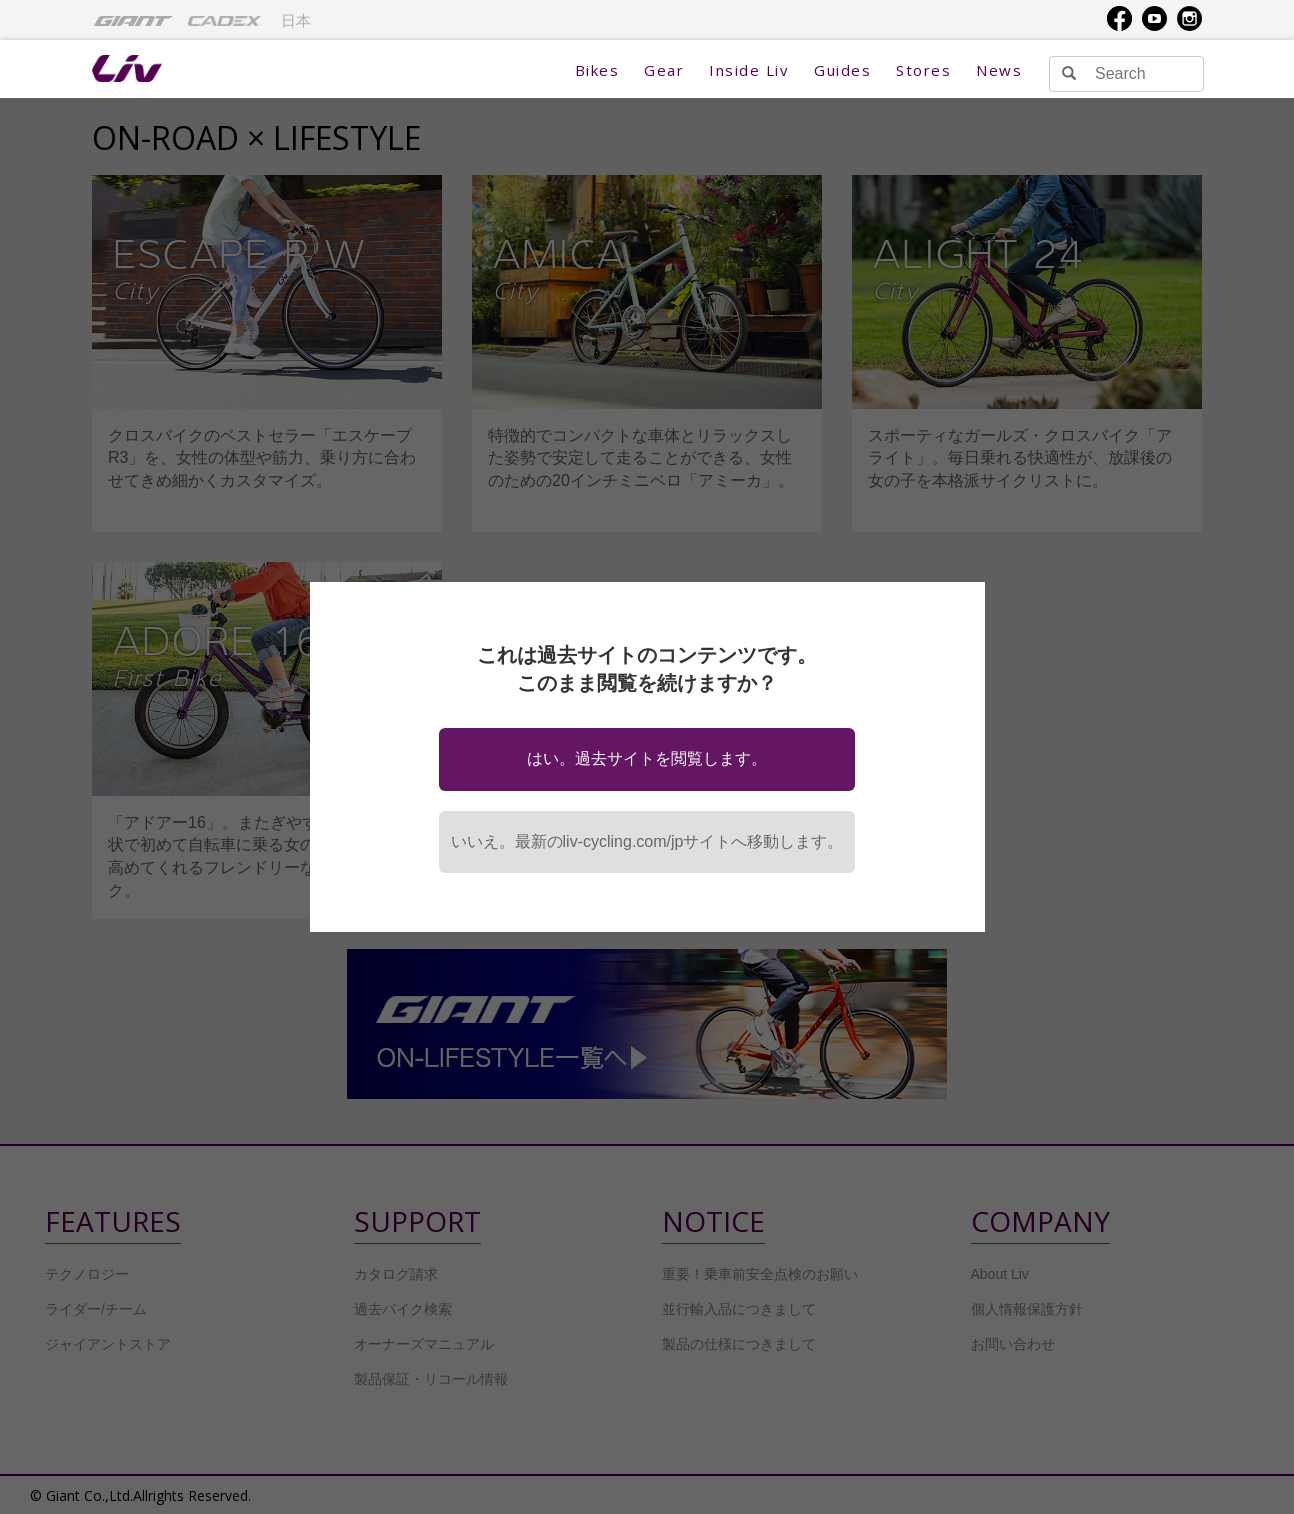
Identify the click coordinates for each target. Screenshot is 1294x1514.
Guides (842, 70)
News (999, 70)
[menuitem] (133, 20)
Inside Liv (749, 70)
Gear (664, 70)
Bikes (597, 70)
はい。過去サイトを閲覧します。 (647, 758)
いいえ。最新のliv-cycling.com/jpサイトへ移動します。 (647, 841)
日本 (296, 21)
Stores (923, 70)
